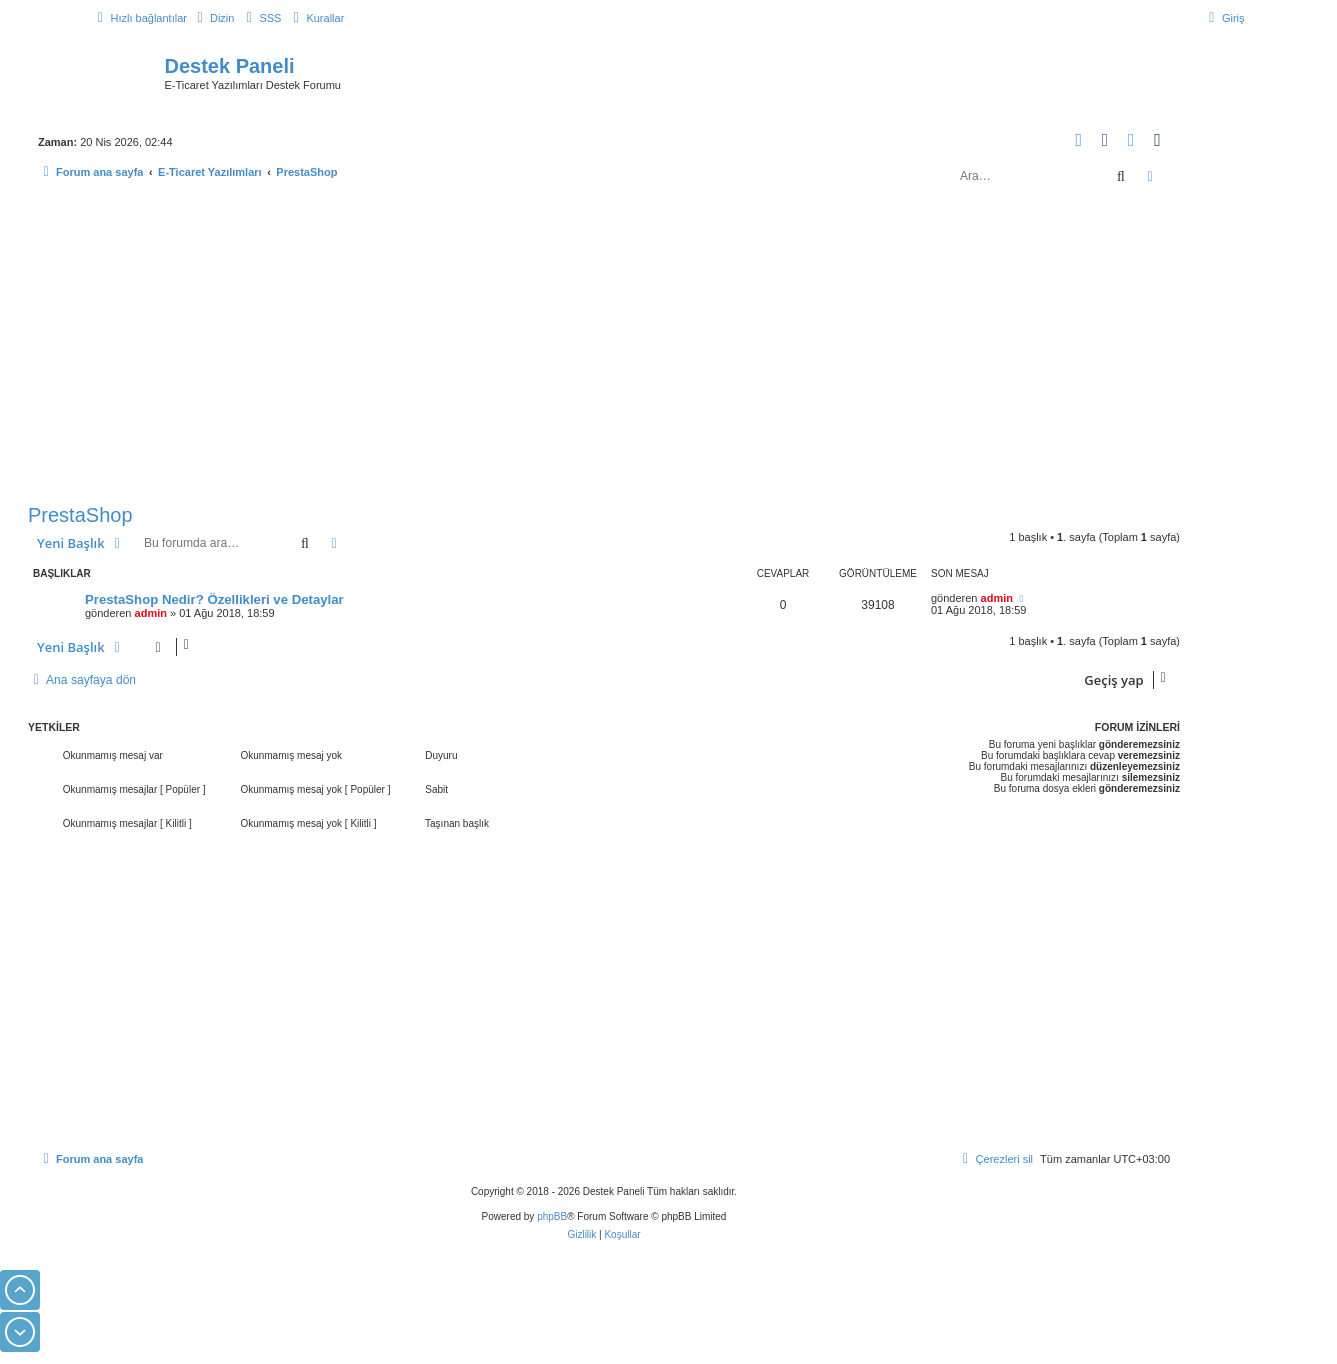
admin (151, 613)
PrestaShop (80, 515)
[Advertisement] (604, 348)
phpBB (552, 1216)
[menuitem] (213, 18)
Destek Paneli (230, 66)
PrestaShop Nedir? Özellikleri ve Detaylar (214, 599)
